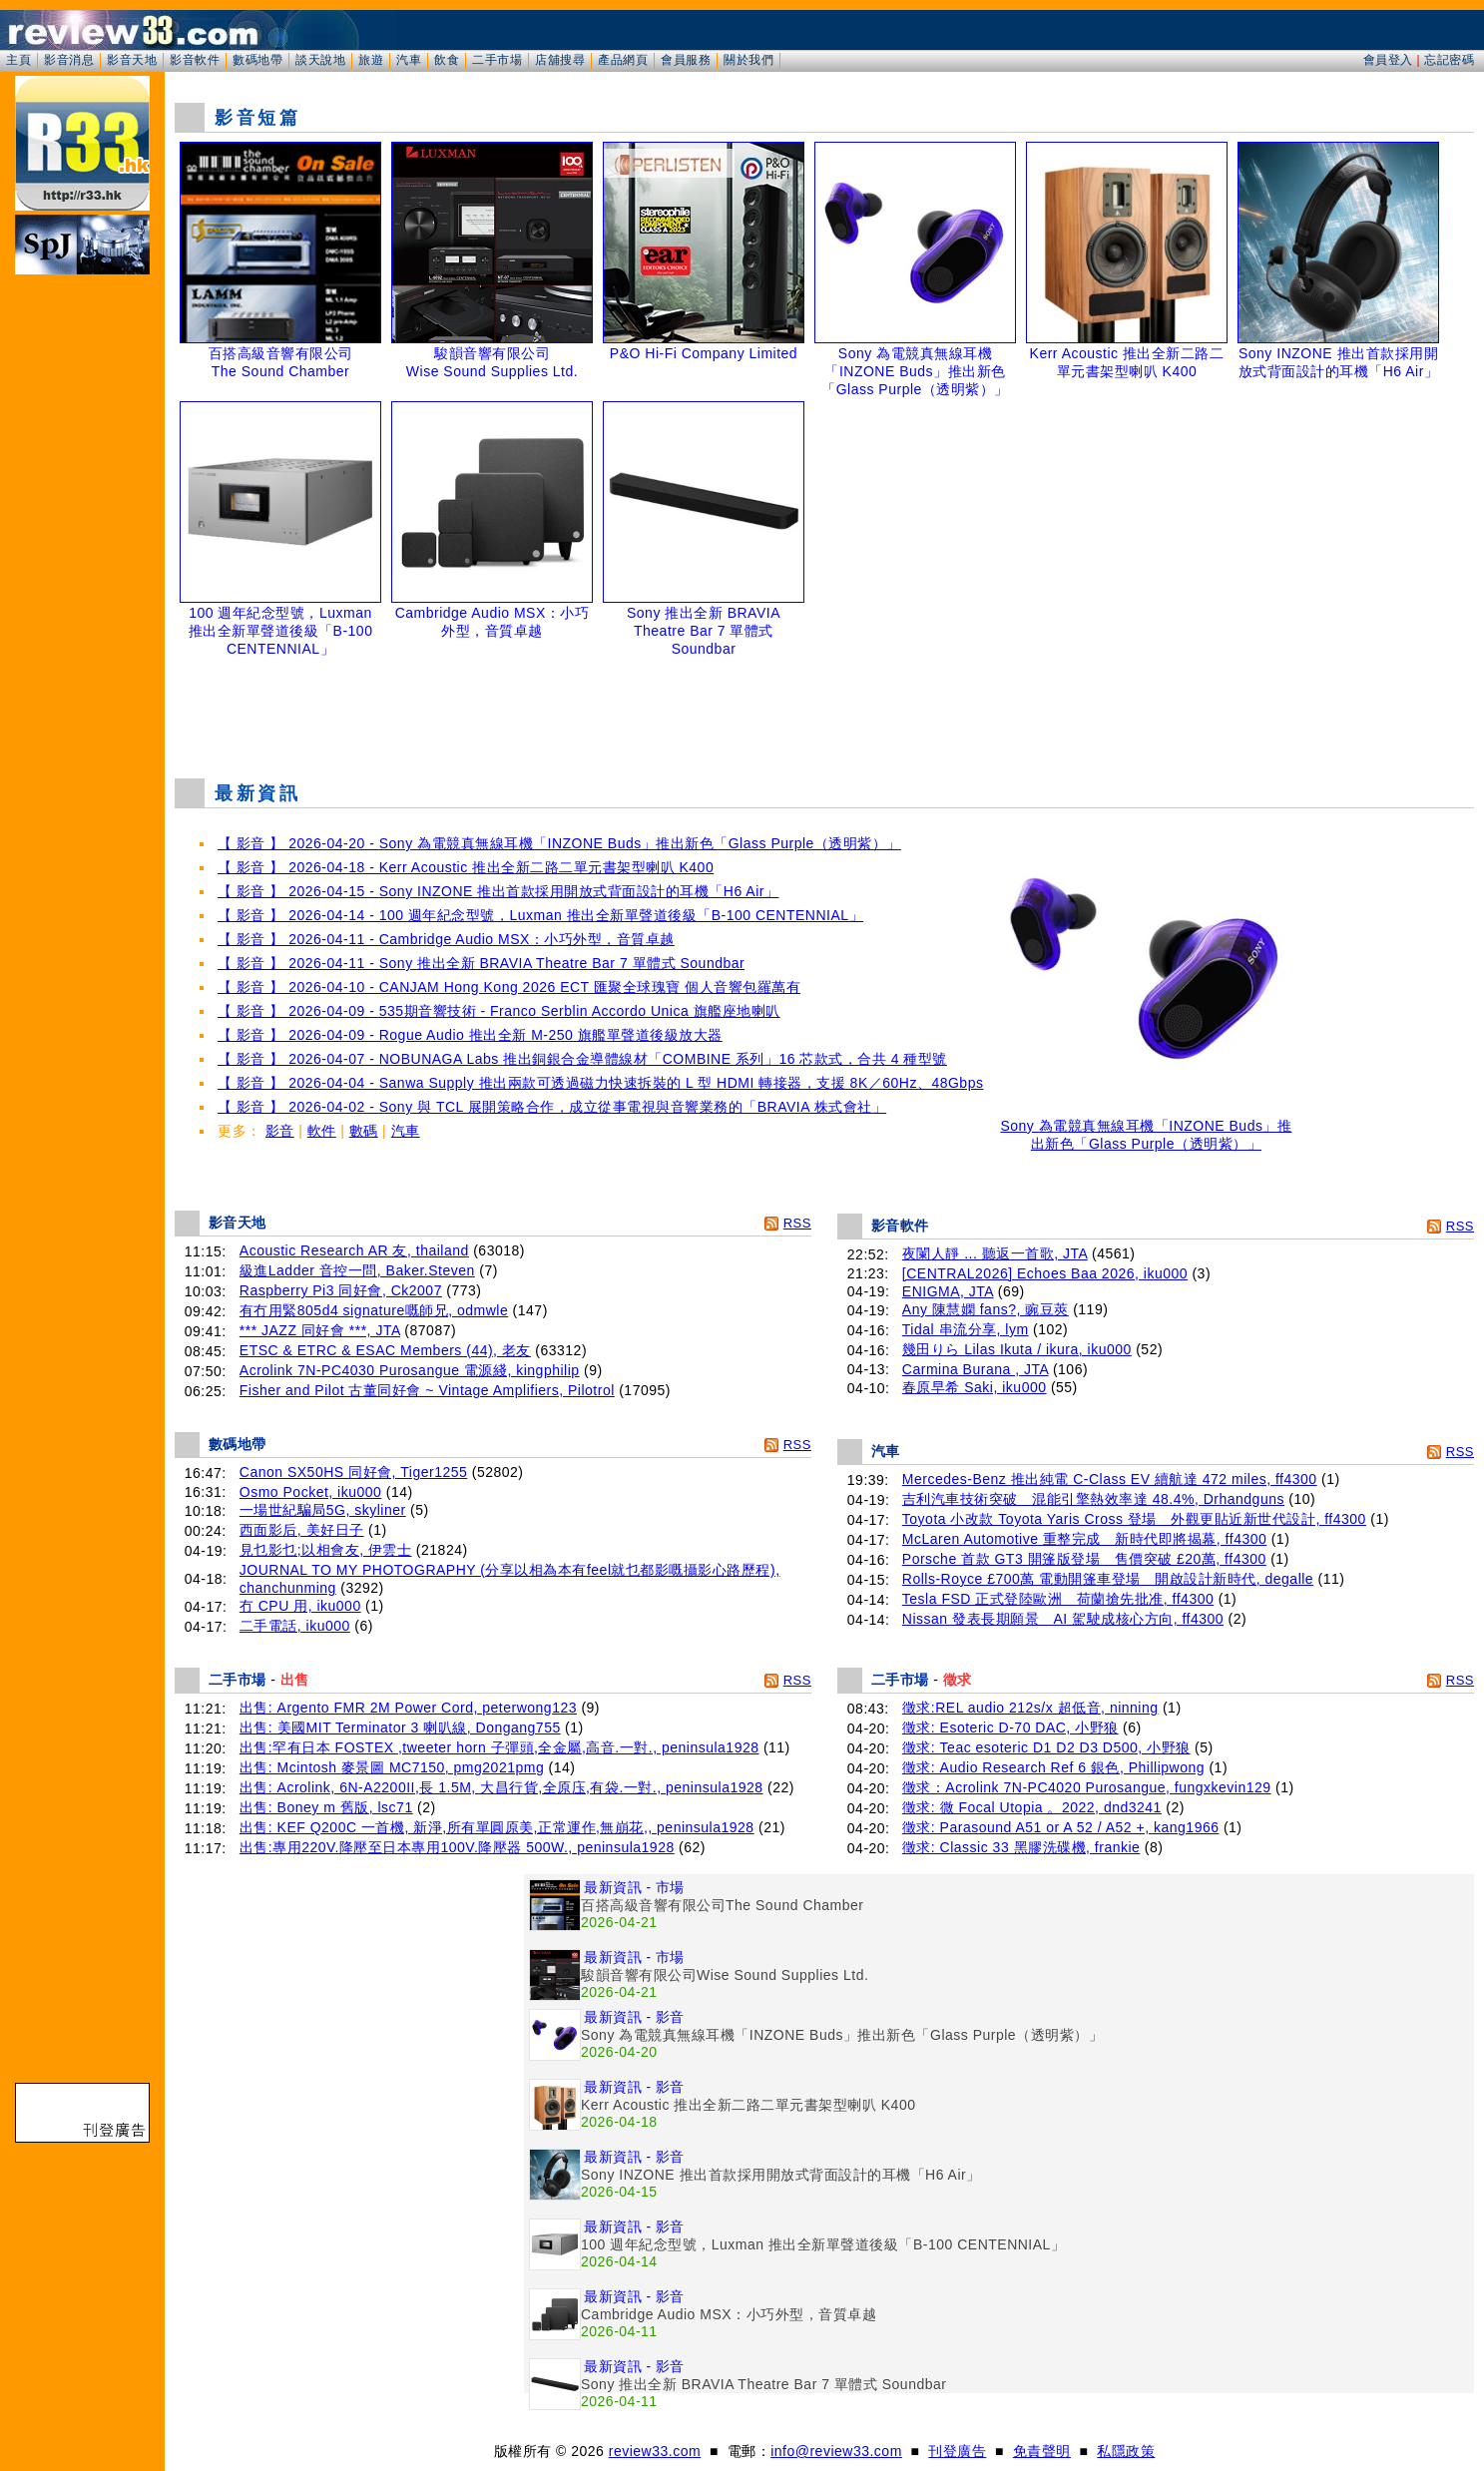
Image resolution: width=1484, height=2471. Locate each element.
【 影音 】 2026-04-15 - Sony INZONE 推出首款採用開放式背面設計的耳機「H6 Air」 (498, 891)
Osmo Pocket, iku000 (311, 1492)
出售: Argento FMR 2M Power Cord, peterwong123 (408, 1708)
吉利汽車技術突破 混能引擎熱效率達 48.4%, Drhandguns (1093, 1499)
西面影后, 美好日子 (302, 1530)
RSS (797, 1223)
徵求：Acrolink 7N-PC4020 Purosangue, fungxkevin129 (1086, 1787)
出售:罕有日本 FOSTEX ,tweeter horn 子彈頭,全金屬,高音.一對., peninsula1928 (499, 1747)
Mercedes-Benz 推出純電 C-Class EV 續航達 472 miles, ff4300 (1109, 1479)
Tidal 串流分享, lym (965, 1329)
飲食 (446, 60)
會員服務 (686, 60)
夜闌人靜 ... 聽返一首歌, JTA (995, 1253)
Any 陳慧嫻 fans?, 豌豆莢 (985, 1309)
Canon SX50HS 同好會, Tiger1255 (354, 1472)
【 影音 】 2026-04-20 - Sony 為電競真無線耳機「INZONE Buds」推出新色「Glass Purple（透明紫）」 (559, 843)
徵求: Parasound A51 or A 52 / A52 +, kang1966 (1061, 1827)
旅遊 (370, 60)
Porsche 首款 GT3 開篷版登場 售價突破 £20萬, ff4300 (1084, 1559)
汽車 (408, 60)
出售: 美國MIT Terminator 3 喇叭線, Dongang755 (400, 1727)
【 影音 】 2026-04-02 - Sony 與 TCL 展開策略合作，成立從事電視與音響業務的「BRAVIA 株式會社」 (552, 1107)
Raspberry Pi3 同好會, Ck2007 (341, 1290)
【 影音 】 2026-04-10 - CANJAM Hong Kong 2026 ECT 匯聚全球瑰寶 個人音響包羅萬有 (509, 987)
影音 (279, 1131)
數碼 (363, 1131)
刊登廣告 (957, 2451)
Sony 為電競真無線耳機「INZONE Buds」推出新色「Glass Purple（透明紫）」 (1145, 1128)
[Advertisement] (824, 712)
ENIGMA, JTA (948, 1291)
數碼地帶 (257, 60)
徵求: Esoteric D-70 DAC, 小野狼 (1010, 1727)
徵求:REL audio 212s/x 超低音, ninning (1030, 1708)
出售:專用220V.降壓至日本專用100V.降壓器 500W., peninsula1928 (457, 1847)
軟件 (321, 1131)
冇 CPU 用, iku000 (300, 1606)
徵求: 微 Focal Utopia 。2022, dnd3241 (1032, 1807)
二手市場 (497, 60)
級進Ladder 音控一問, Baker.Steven (357, 1270)
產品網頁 (623, 60)
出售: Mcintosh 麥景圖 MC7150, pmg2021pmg (392, 1767)
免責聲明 (1042, 2451)
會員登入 (1388, 60)
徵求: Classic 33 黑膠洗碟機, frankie (1021, 1847)
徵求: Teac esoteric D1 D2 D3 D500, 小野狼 (1046, 1747)
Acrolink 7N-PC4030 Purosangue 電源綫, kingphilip (410, 1370)
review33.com (655, 2451)
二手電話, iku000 (295, 1626)
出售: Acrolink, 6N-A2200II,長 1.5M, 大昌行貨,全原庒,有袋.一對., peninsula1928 (501, 1787)
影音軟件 (195, 60)
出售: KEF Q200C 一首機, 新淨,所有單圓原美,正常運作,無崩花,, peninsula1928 (497, 1827)
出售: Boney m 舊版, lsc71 (326, 1807)
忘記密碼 (1449, 60)
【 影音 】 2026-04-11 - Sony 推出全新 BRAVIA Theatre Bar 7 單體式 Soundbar (481, 963)
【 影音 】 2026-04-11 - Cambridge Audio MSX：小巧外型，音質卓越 (446, 939)
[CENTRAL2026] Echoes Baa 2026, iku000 (1045, 1273)
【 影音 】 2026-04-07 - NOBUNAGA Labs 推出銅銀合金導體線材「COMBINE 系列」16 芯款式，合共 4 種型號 (582, 1059)
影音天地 (132, 60)
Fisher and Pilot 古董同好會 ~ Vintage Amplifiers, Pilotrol (427, 1390)
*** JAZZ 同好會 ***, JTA (320, 1330)
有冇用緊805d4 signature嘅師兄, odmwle (374, 1310)
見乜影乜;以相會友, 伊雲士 (326, 1550)
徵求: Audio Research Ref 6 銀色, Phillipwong (1053, 1767)
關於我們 (748, 60)
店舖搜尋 (560, 60)
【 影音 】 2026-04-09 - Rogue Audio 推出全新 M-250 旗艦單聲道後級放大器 (470, 1035)
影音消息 (69, 60)
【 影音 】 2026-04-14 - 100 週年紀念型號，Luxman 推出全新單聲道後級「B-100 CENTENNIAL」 (540, 915)
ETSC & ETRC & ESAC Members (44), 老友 (385, 1350)
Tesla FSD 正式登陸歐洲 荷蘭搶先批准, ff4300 (1058, 1599)
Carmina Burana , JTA (975, 1369)
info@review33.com (836, 2451)
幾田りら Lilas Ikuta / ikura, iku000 (1017, 1349)
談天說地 (320, 60)
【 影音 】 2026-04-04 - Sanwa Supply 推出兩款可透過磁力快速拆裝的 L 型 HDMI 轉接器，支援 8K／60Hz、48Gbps (600, 1083)
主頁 (18, 60)
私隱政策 (1126, 2451)
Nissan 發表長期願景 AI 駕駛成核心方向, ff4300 (1063, 1619)
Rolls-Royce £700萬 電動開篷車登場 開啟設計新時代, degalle (1107, 1579)
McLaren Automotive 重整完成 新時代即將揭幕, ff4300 (1084, 1539)
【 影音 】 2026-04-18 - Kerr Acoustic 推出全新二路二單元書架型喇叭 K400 (466, 867)
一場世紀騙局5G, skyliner (323, 1510)
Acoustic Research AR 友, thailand (354, 1250)
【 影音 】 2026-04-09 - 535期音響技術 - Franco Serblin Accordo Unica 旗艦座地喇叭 (499, 1011)
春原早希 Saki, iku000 (974, 1387)
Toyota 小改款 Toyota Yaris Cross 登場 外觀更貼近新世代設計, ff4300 (1134, 1519)
